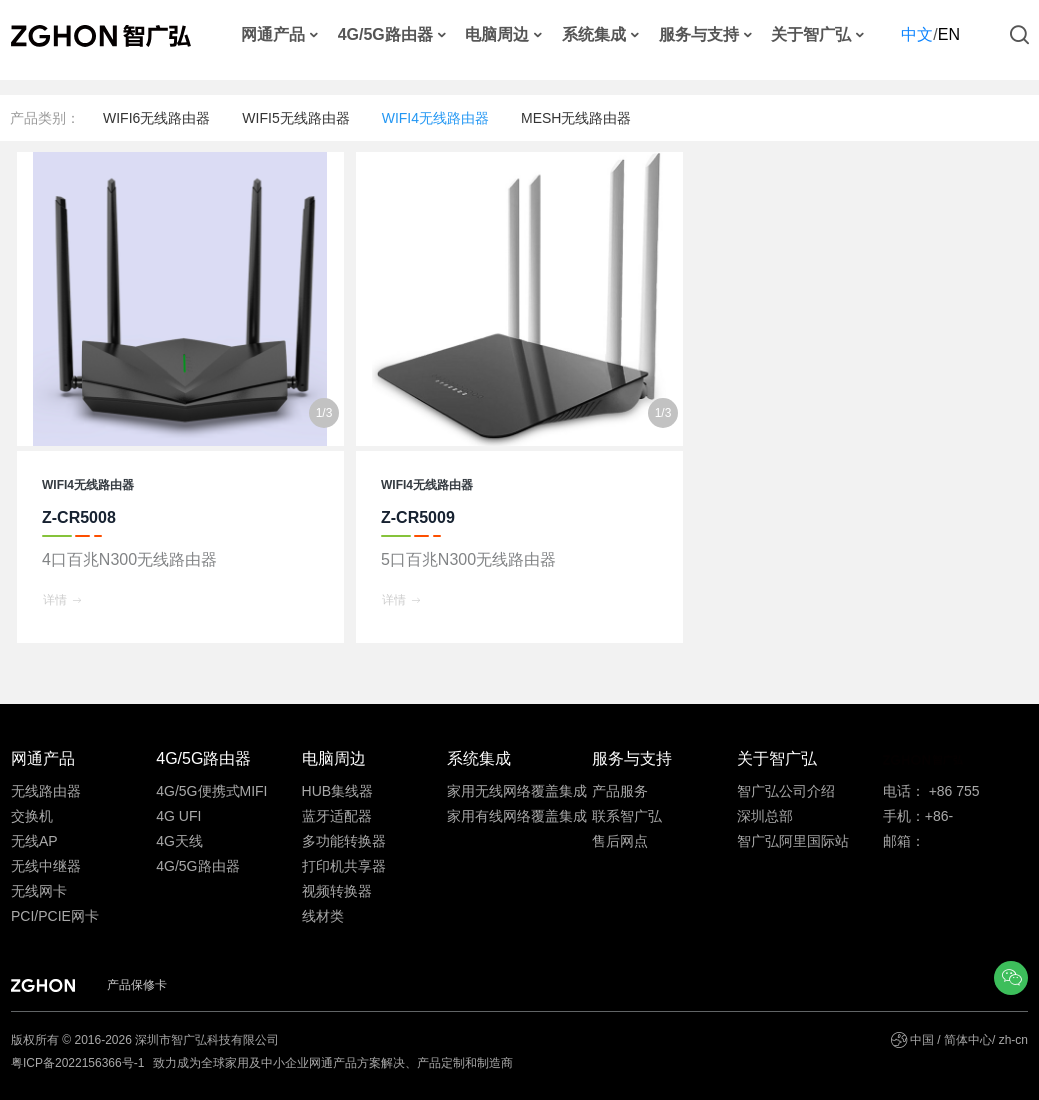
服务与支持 (699, 35)
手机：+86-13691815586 (926, 818)
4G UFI (178, 816)
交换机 (32, 816)
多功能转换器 (344, 841)
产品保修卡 (137, 985)
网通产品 (273, 35)
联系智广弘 (627, 816)
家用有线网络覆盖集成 (517, 816)
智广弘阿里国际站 (793, 841)
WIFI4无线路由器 (435, 118)
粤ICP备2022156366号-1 (79, 1063)
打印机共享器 (344, 866)
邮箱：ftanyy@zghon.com (943, 843)
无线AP (34, 841)
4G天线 (179, 841)
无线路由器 (46, 791)
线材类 (323, 916)
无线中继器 (46, 866)
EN (949, 34)
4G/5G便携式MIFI (211, 791)
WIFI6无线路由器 (156, 118)
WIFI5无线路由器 (295, 118)
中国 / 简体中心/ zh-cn (969, 1040)
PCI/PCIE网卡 (55, 916)
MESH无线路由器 (576, 118)
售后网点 (620, 841)
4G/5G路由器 (385, 35)
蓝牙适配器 (337, 816)
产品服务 (620, 791)
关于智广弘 (811, 35)
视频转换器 (337, 891)
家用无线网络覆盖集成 (517, 791)
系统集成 (594, 35)
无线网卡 (39, 891)
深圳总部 (765, 816)
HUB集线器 (338, 791)
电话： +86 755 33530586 (931, 793)
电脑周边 (497, 35)
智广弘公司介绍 (786, 791)
